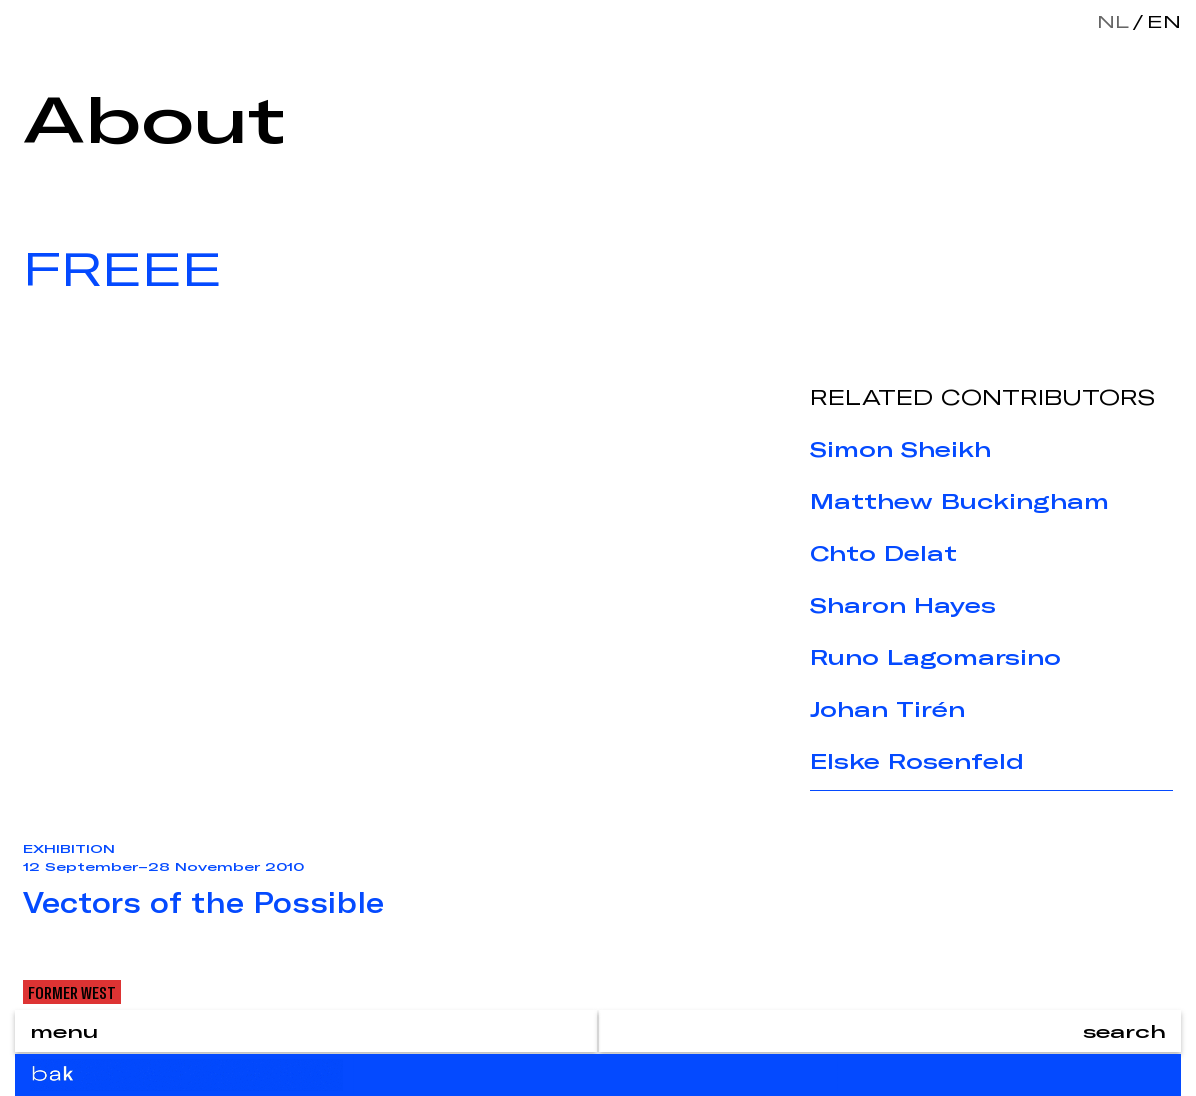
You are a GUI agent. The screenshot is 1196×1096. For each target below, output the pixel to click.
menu (64, 1031)
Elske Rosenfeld (917, 761)
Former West (72, 992)
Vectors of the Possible (203, 902)
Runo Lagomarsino (935, 657)
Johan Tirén (887, 709)
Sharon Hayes (903, 605)
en (1160, 21)
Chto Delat (883, 553)
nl (1113, 21)
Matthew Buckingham (959, 501)
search (1124, 1031)
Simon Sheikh (900, 449)
